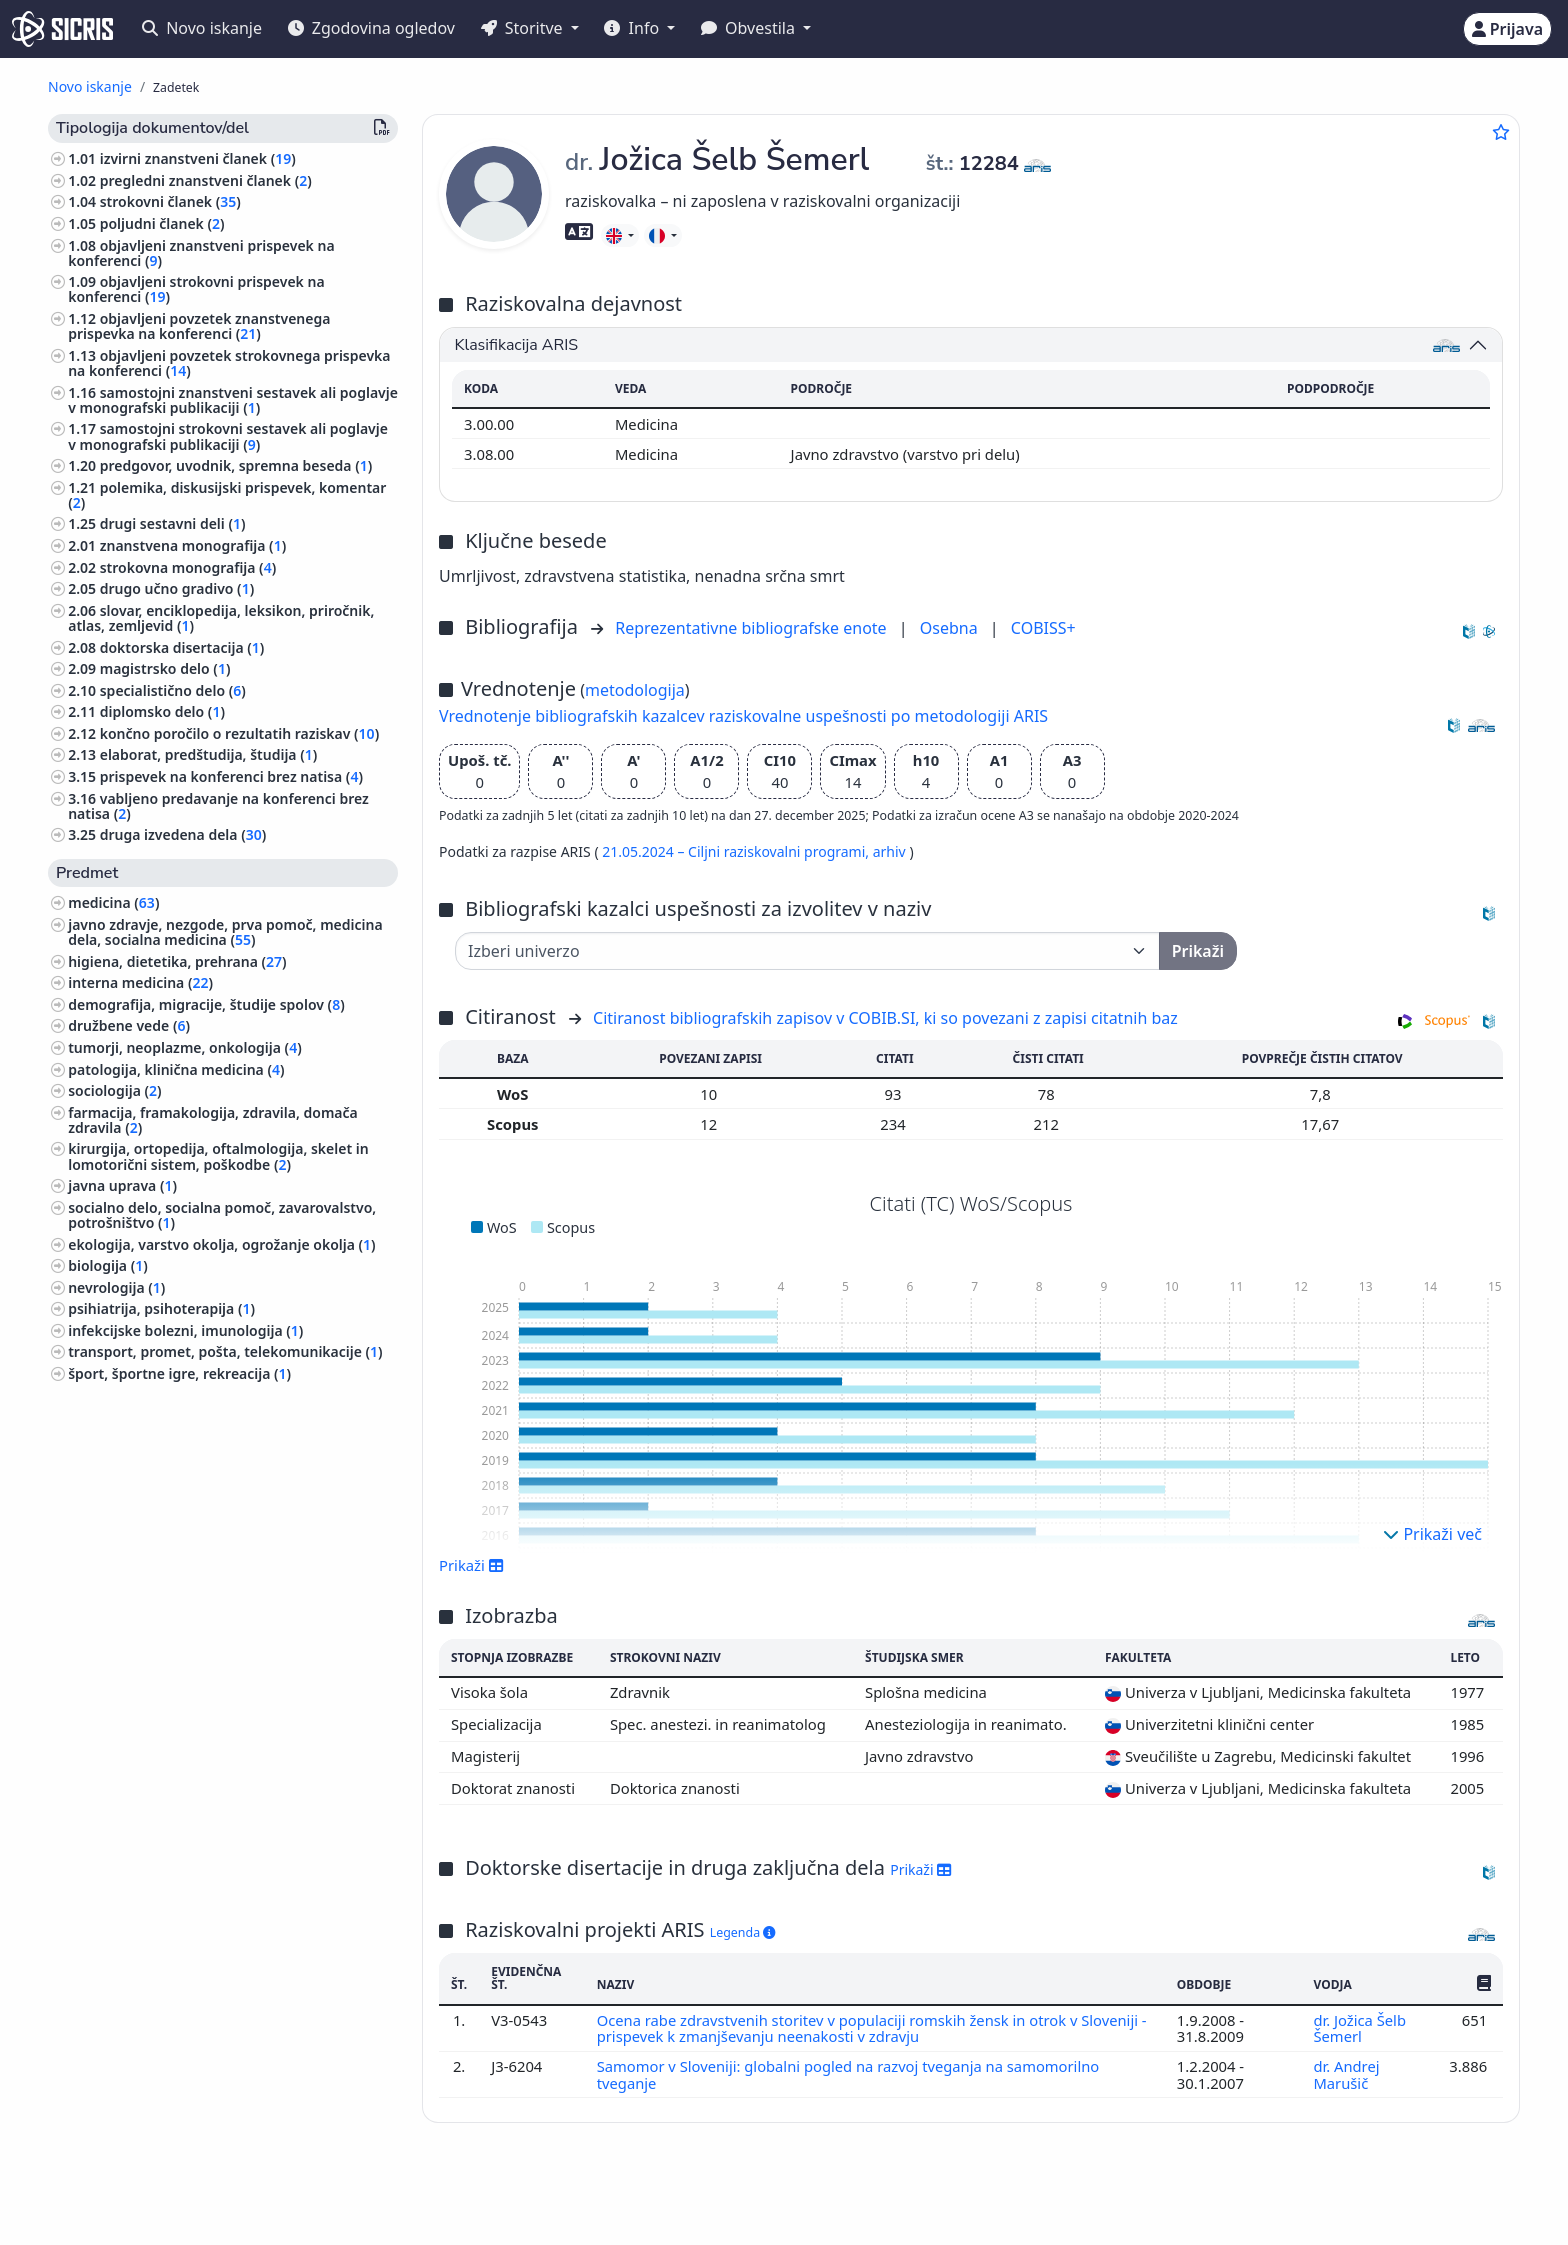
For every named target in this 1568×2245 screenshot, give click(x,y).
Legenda (743, 1932)
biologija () (108, 1265)
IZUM (176, 2197)
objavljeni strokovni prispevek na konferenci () (196, 289)
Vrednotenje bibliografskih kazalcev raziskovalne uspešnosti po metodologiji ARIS (743, 716)
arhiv (891, 851)
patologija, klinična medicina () (176, 1069)
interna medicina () (140, 982)
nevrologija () (116, 1287)
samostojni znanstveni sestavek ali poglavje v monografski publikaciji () (233, 400)
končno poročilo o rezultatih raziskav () (239, 733)
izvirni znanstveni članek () (198, 158)
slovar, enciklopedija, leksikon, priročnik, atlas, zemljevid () (221, 618)
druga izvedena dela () (183, 834)
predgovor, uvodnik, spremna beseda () (236, 465)
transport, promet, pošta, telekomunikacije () (225, 1351)
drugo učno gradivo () (177, 588)
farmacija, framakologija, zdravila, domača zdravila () (213, 1120)
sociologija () (114, 1090)
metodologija (635, 690)
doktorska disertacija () (182, 647)
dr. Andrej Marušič (1346, 2074)
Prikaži (471, 1565)
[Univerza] (807, 951)
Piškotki (189, 2218)
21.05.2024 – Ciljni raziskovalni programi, (737, 851)
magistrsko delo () (165, 668)
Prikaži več (1432, 1534)
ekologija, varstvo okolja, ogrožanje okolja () (221, 1244)
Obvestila (750, 28)
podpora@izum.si (1375, 2197)
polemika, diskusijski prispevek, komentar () (227, 495)
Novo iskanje (202, 28)
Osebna (951, 628)
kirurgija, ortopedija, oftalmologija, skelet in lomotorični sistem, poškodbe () (218, 1156)
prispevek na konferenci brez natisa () (231, 776)
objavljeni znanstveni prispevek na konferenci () (201, 253)
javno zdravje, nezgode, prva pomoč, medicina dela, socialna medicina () (225, 932)
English (849, 2198)
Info (633, 28)
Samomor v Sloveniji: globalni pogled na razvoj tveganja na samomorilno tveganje (849, 2074)
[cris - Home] (62, 29)
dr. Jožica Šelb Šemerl (1359, 2028)
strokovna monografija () (188, 567)
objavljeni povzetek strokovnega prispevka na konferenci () (229, 363)
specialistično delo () (173, 690)
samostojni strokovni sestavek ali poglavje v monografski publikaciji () (228, 436)
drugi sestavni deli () (173, 523)
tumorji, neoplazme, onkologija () (185, 1047)
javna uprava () (122, 1185)
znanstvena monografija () (193, 545)
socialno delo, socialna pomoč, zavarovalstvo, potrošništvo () (222, 1215)
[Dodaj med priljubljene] (1501, 132)
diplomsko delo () (162, 711)
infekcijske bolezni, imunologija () (185, 1330)
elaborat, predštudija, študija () (209, 754)
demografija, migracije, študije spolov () (206, 1004)
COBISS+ (1043, 628)
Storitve (524, 28)
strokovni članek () (170, 201)
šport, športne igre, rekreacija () (179, 1373)
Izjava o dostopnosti (294, 2218)
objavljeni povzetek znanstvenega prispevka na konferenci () (199, 326)
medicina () (113, 902)
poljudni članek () (162, 223)
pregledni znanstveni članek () (206, 180)
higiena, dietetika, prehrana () (177, 961)
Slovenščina (733, 2198)
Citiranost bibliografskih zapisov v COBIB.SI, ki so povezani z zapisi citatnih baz (885, 1018)
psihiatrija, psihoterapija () (161, 1308)
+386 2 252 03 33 (1237, 2197)
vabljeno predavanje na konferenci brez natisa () (218, 806)
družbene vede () (129, 1025)
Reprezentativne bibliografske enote (753, 628)
